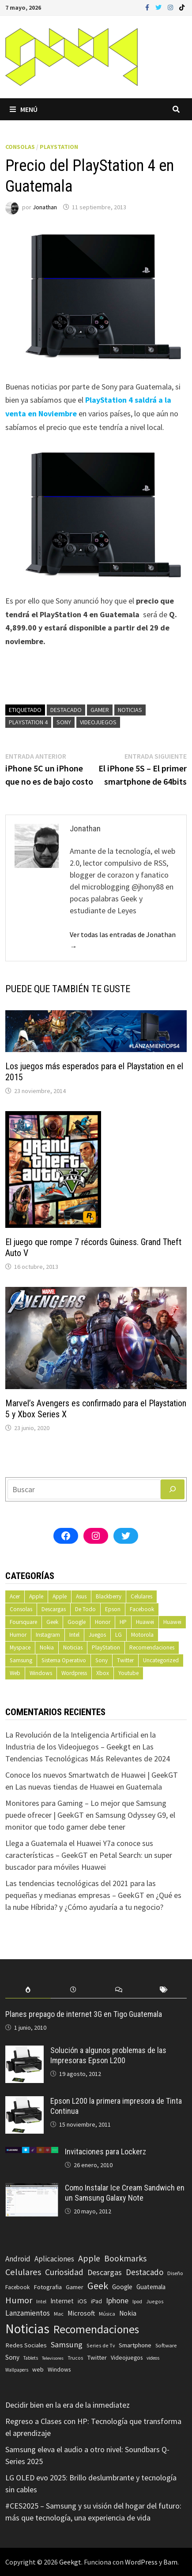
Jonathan (45, 207)
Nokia (47, 1647)
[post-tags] (164, 1989)
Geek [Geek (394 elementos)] (97, 2285)
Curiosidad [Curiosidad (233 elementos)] (64, 2272)
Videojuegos (98, 722)
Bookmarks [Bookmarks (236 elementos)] (125, 2258)
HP (123, 1622)
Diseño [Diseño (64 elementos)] (175, 2273)
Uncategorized (161, 1660)
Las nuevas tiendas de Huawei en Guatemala (88, 1787)
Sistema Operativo (63, 1660)
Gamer (99, 710)
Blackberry (108, 1596)
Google (77, 1622)
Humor (18, 1634)
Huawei (145, 1622)
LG (118, 1634)
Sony (63, 722)
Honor (102, 1622)
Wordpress (74, 1673)
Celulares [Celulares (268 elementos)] (23, 2272)
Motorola (142, 1634)
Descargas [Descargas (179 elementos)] (104, 2272)
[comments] (118, 1989)
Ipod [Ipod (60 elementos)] (137, 2301)
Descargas (53, 1609)
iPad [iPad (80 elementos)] (96, 2301)
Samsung (21, 1660)
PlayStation (59, 147)
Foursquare (23, 1622)
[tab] (28, 1989)
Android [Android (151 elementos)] (17, 2259)
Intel (74, 1634)
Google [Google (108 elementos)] (122, 2287)
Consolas (20, 147)
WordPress (141, 2561)
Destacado (66, 710)
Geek (52, 1622)
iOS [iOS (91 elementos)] (82, 2301)
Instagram (48, 1634)
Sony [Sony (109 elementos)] (12, 2357)
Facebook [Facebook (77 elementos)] (17, 2287)
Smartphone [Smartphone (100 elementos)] (135, 2345)
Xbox (102, 1673)
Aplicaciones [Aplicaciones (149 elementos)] (54, 2259)
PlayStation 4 (28, 722)
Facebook (142, 1609)
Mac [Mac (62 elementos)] (59, 2313)
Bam (170, 2561)
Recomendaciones (151, 1647)
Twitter (125, 1660)
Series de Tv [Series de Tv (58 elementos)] (101, 2345)
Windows (41, 1673)
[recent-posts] (73, 1989)
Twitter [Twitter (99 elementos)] (97, 2357)
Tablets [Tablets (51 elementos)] (30, 2358)
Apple (36, 1596)
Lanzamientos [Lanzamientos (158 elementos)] (27, 2313)
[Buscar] (172, 1489)
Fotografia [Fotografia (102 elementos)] (48, 2287)
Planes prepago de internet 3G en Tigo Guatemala (83, 2014)
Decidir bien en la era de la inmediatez (67, 2405)
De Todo (85, 1609)
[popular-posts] (28, 1989)
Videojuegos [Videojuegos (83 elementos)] (127, 2357)
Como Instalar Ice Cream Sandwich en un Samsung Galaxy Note (124, 2192)
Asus (81, 1596)
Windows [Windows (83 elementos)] (59, 2369)
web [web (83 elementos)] (38, 2369)
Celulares (141, 1596)
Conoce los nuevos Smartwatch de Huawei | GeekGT (91, 1775)
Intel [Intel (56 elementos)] (41, 2301)
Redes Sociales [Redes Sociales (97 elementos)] (26, 2345)
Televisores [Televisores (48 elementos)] (53, 2358)
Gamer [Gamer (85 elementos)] (74, 2287)
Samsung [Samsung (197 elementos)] (67, 2344)
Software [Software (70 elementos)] (166, 2345)
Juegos (97, 1634)
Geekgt (70, 2561)
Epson (112, 1609)
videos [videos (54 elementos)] (153, 2358)
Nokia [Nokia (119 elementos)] (127, 2313)
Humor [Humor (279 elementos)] (18, 2300)
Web (15, 1673)
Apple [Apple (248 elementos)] (89, 2258)
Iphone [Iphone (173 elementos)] (117, 2300)
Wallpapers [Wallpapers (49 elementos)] (16, 2370)
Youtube (128, 1673)
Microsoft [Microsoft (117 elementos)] (81, 2313)
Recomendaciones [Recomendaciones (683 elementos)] (96, 2329)
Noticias (130, 710)
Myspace (20, 1647)
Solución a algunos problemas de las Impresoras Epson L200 (108, 2055)
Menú (24, 109)
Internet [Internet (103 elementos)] (62, 2301)
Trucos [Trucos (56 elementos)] (75, 2358)
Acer (15, 1596)
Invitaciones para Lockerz (105, 2151)
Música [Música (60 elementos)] (107, 2313)
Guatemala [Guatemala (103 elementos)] (151, 2287)
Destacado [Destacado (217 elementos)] (144, 2272)
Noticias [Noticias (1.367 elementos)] (27, 2328)
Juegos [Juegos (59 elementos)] (155, 2301)
